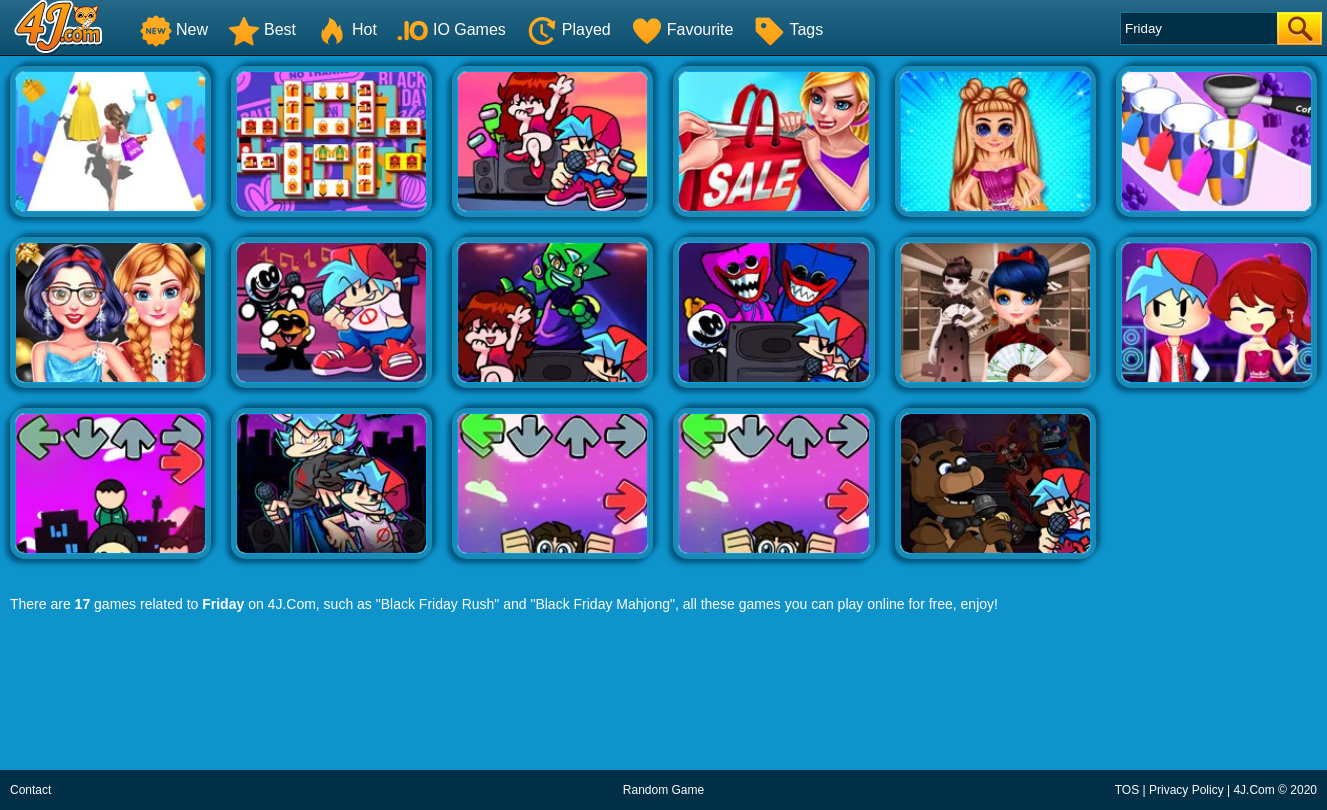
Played (568, 29)
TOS (1127, 790)
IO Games (451, 29)
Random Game (663, 790)
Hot (346, 29)
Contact (30, 790)
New (174, 29)
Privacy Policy (1186, 790)
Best (262, 29)
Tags (788, 29)
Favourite (682, 29)
